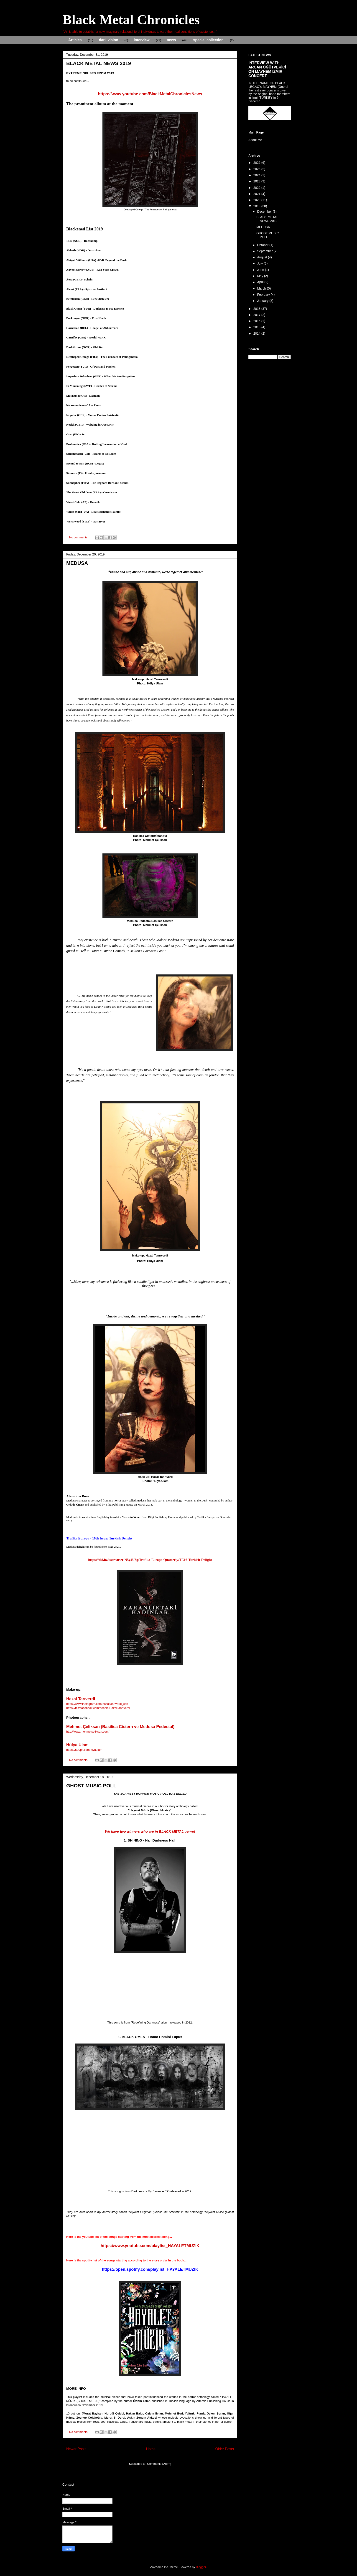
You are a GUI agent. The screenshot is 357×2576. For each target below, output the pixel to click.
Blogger (201, 2567)
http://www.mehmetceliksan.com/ (87, 1731)
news (171, 40)
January (263, 301)
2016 (257, 321)
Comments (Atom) (159, 2463)
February (264, 294)
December (265, 211)
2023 (257, 181)
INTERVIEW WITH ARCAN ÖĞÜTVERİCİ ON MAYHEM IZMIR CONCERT (267, 69)
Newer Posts (76, 2449)
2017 (257, 315)
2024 (257, 175)
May (260, 276)
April (260, 282)
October (263, 245)
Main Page (256, 132)
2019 (257, 206)
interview (141, 40)
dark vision (108, 40)
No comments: (79, 537)
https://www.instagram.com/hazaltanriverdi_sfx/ (97, 1704)
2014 (257, 333)
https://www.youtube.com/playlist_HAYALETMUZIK (150, 2245)
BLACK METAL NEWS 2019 (98, 63)
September (265, 251)
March (262, 288)
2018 (257, 308)
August (262, 257)
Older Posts (224, 2449)
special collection (208, 40)
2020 (257, 200)
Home (151, 2449)
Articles (75, 40)
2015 (257, 327)
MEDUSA (77, 563)
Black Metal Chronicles (131, 19)
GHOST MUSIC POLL (91, 1786)
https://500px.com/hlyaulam (84, 1749)
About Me (255, 140)
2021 (257, 194)
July (260, 263)
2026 (257, 162)
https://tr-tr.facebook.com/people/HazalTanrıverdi (98, 1708)
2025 (257, 169)
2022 (257, 187)
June (261, 270)
